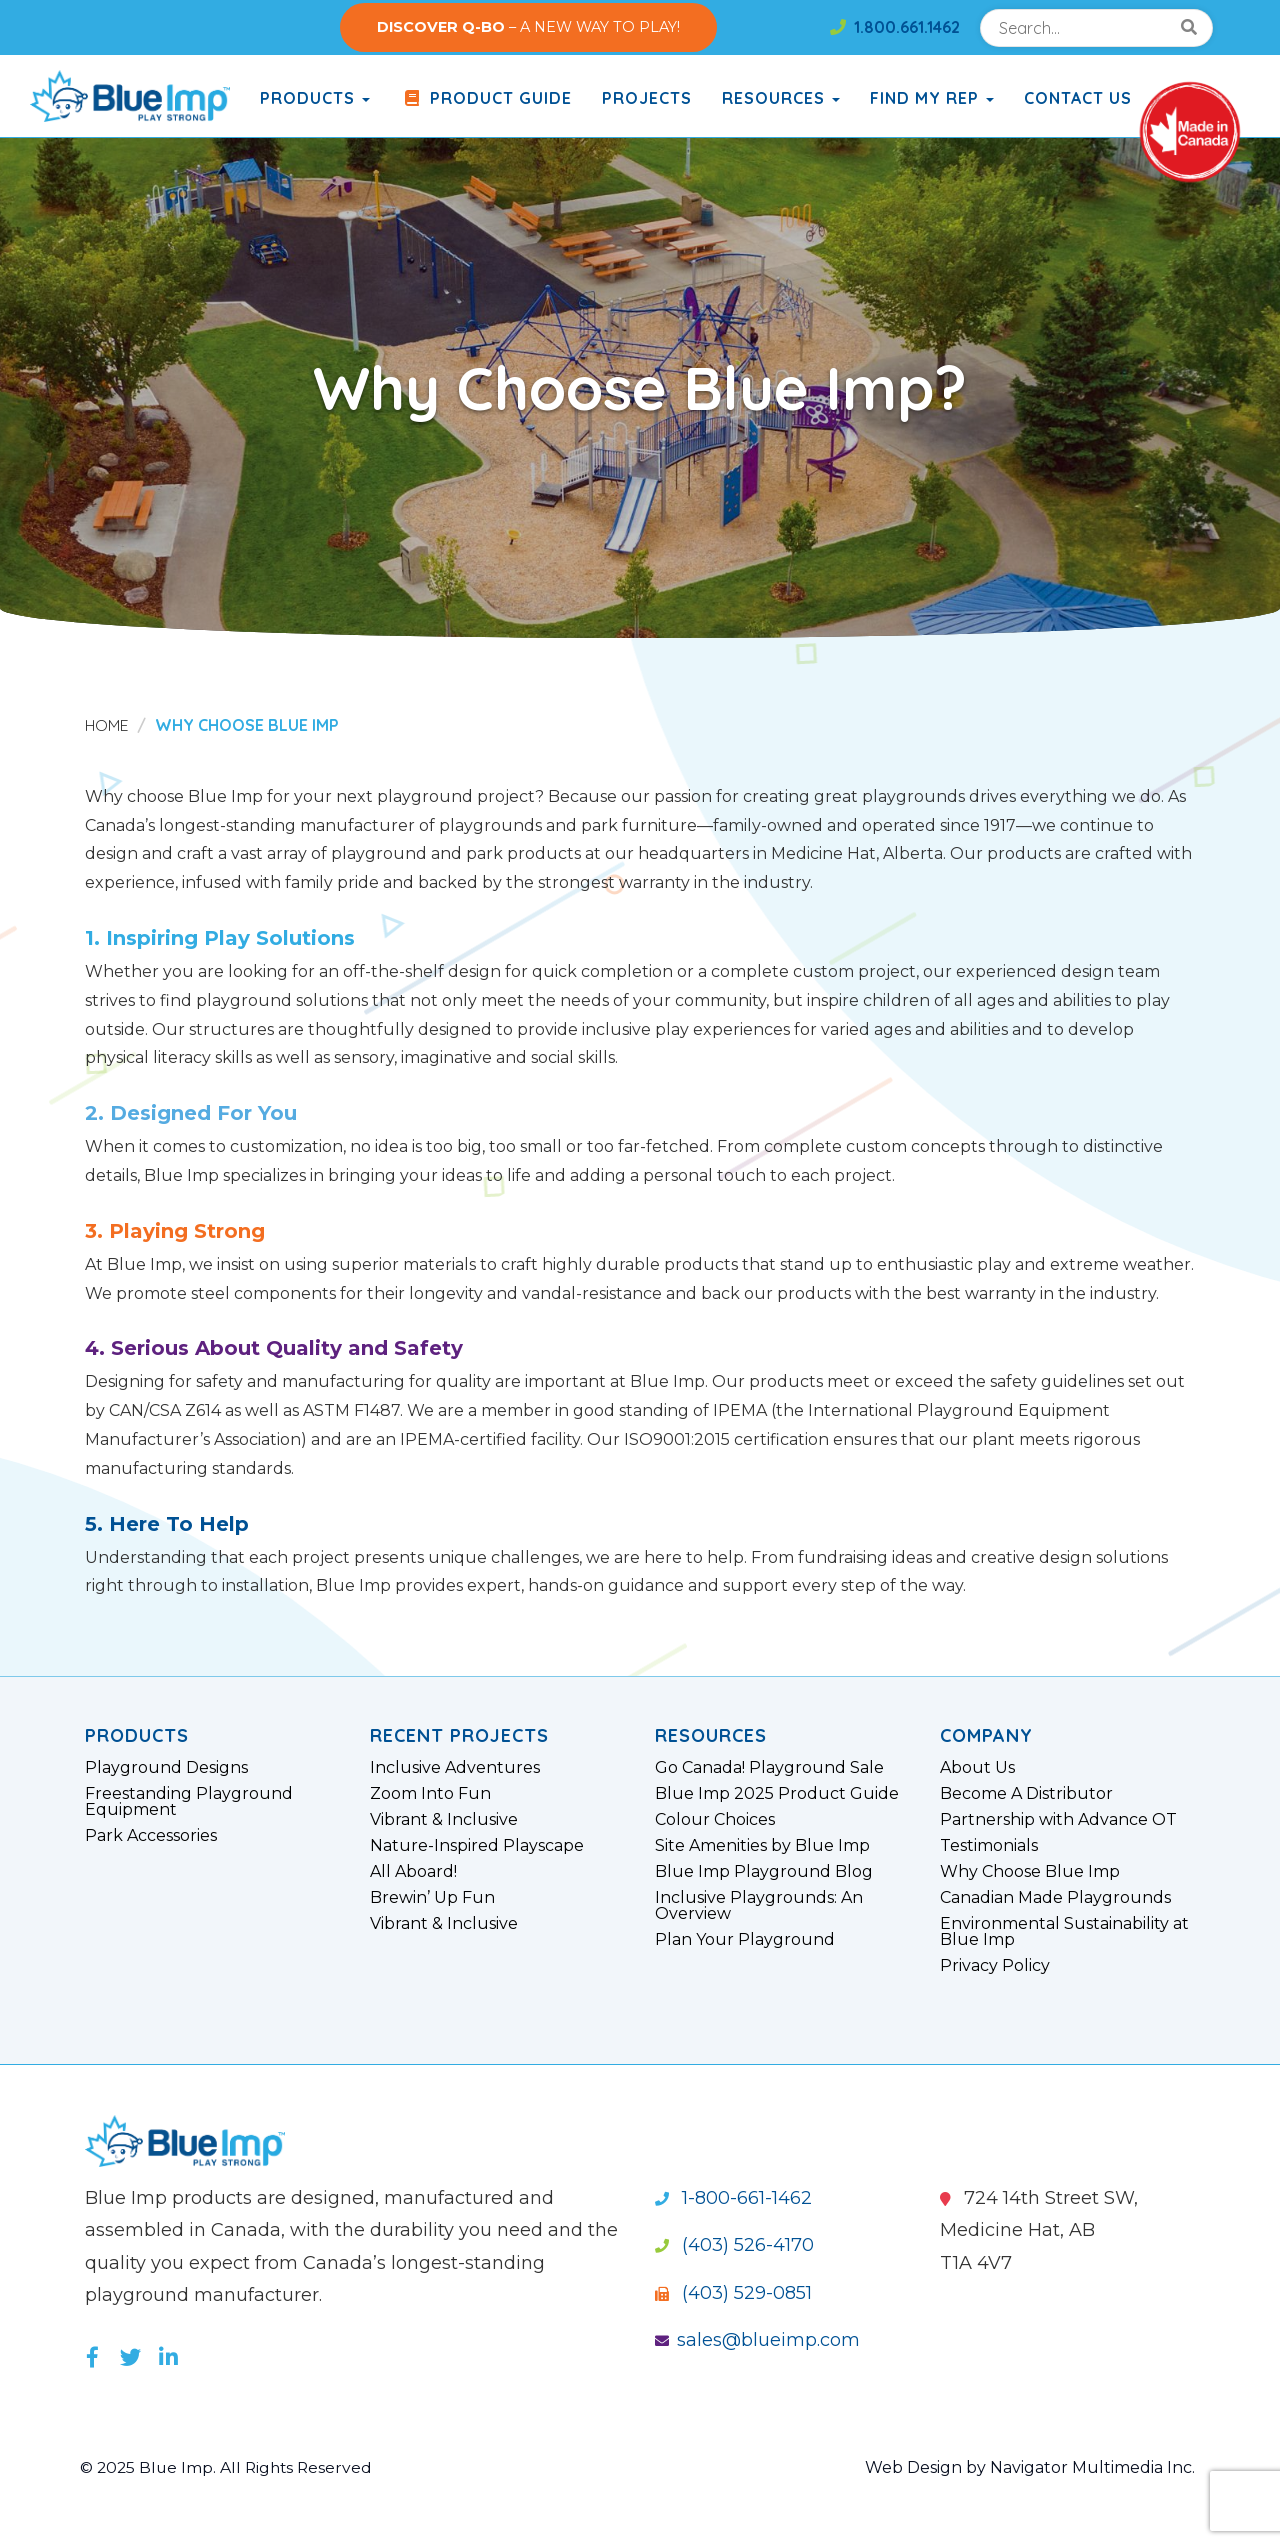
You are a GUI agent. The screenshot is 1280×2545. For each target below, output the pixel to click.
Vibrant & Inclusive (444, 1820)
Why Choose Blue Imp (1030, 1872)
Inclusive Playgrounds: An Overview (759, 1906)
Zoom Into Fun (430, 1794)
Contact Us (1078, 98)
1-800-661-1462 (733, 2198)
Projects (647, 98)
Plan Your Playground (745, 1940)
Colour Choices (715, 1820)
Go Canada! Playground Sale (769, 1768)
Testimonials (989, 1846)
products (315, 98)
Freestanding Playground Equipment (189, 1802)
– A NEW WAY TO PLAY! (528, 27)
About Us (977, 1768)
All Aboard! (413, 1872)
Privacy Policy (995, 1966)
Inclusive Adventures (455, 1768)
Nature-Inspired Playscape (477, 1846)
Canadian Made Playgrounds (1055, 1898)
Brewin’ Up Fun (432, 1898)
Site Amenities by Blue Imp (762, 1846)
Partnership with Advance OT (1058, 1820)
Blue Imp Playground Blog (764, 1872)
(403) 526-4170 (734, 2245)
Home (107, 725)
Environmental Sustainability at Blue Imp (1064, 1932)
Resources (781, 98)
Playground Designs (166, 1768)
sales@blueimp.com (757, 2340)
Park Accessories (151, 1836)
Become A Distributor (1026, 1794)
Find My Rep (932, 98)
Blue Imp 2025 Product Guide (777, 1794)
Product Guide (486, 98)
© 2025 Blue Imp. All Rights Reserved (229, 2467)
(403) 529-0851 (733, 2293)
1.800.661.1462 (895, 27)
